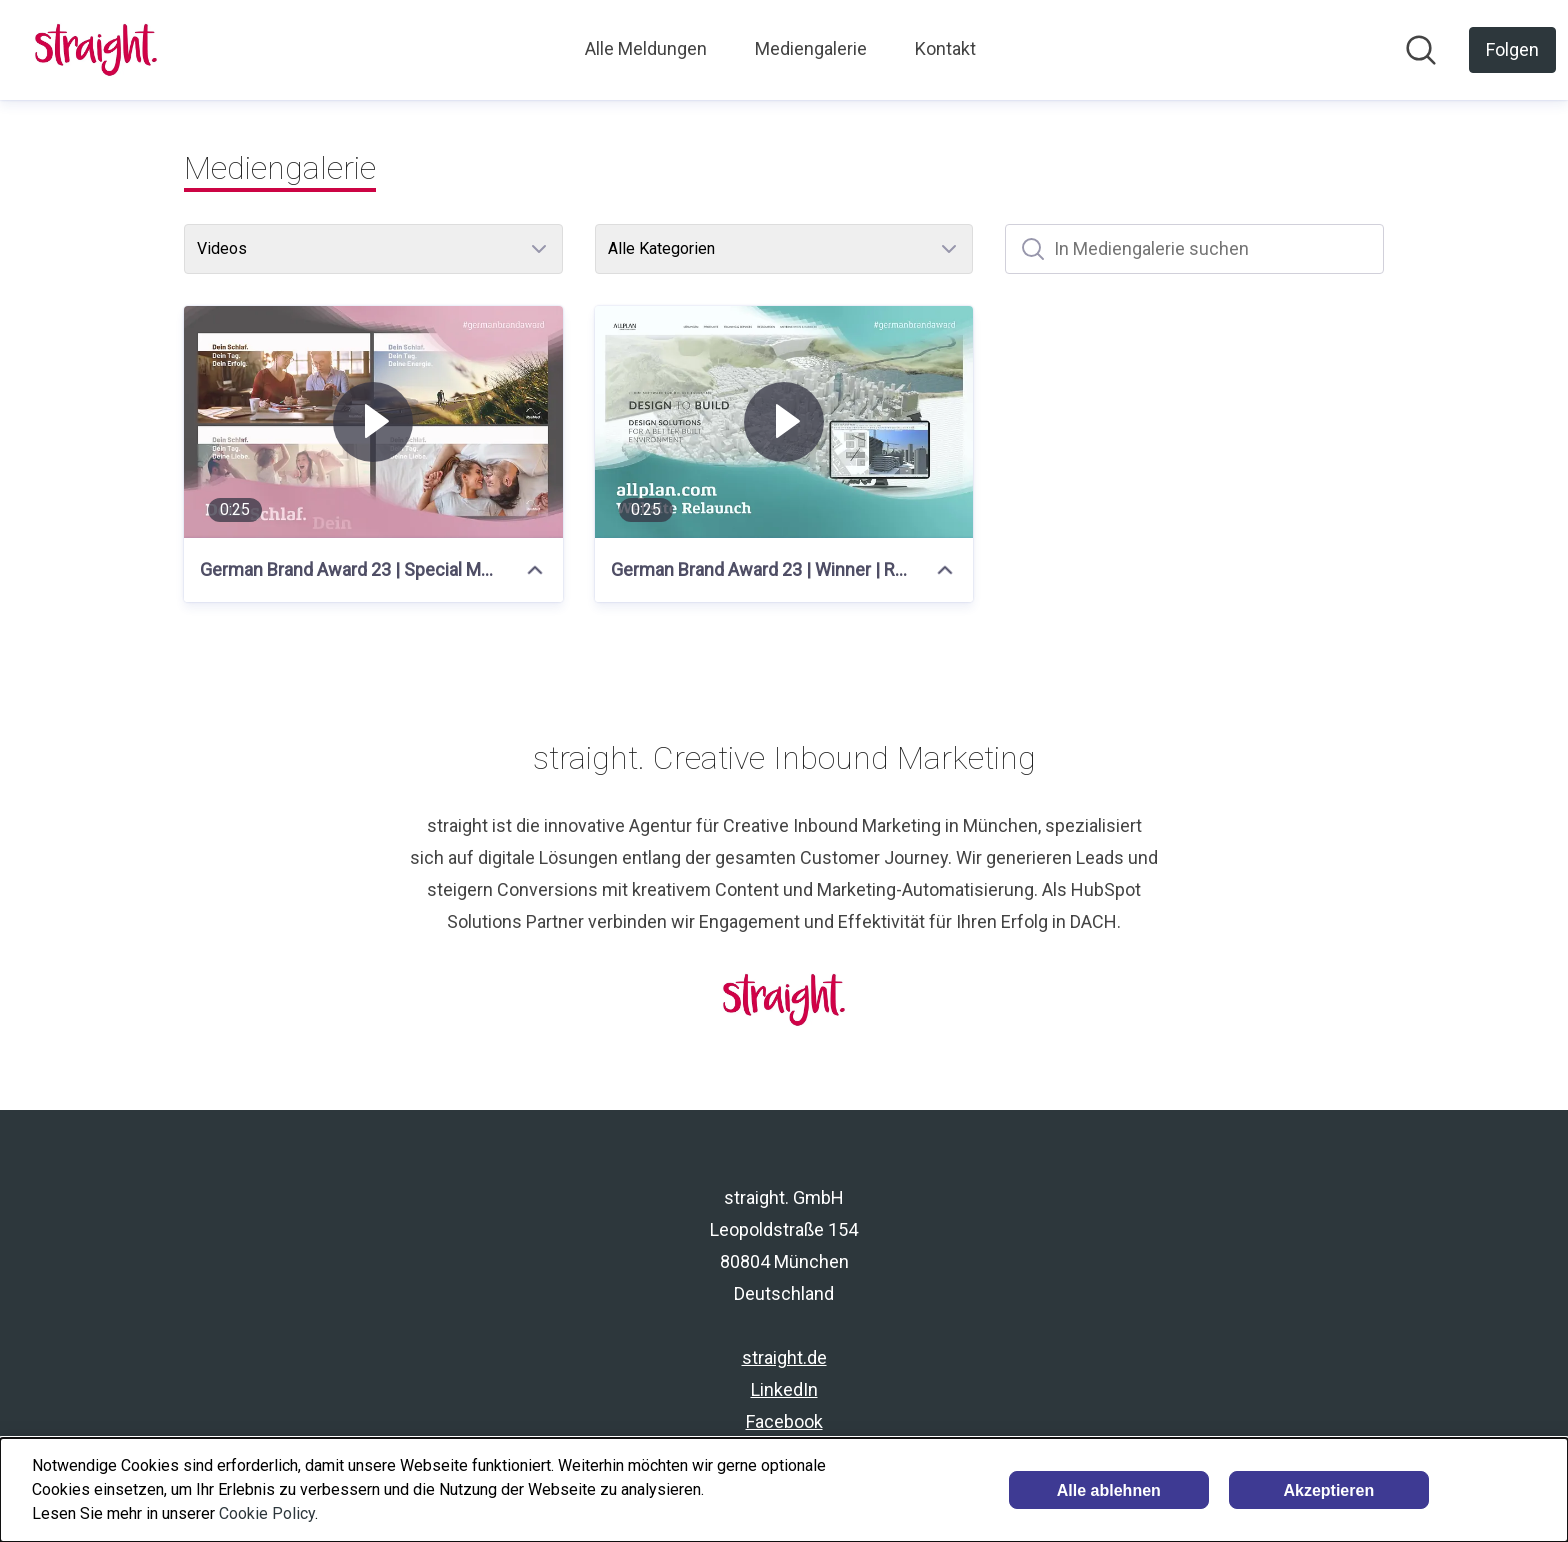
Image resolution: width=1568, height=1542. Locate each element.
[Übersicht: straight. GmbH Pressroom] (96, 50)
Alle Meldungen (646, 48)
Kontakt (945, 48)
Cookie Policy (267, 1513)
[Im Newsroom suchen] (1421, 50)
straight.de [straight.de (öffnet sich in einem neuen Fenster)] (784, 1357)
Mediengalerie (811, 48)
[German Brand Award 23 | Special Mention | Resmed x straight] (373, 422)
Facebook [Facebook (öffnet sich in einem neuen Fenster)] (784, 1421)
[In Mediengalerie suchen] (1194, 249)
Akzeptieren (1328, 1490)
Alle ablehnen (1109, 1490)
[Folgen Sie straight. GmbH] (1512, 50)
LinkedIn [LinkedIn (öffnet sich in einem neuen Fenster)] (784, 1389)
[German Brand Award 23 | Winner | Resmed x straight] (784, 422)
